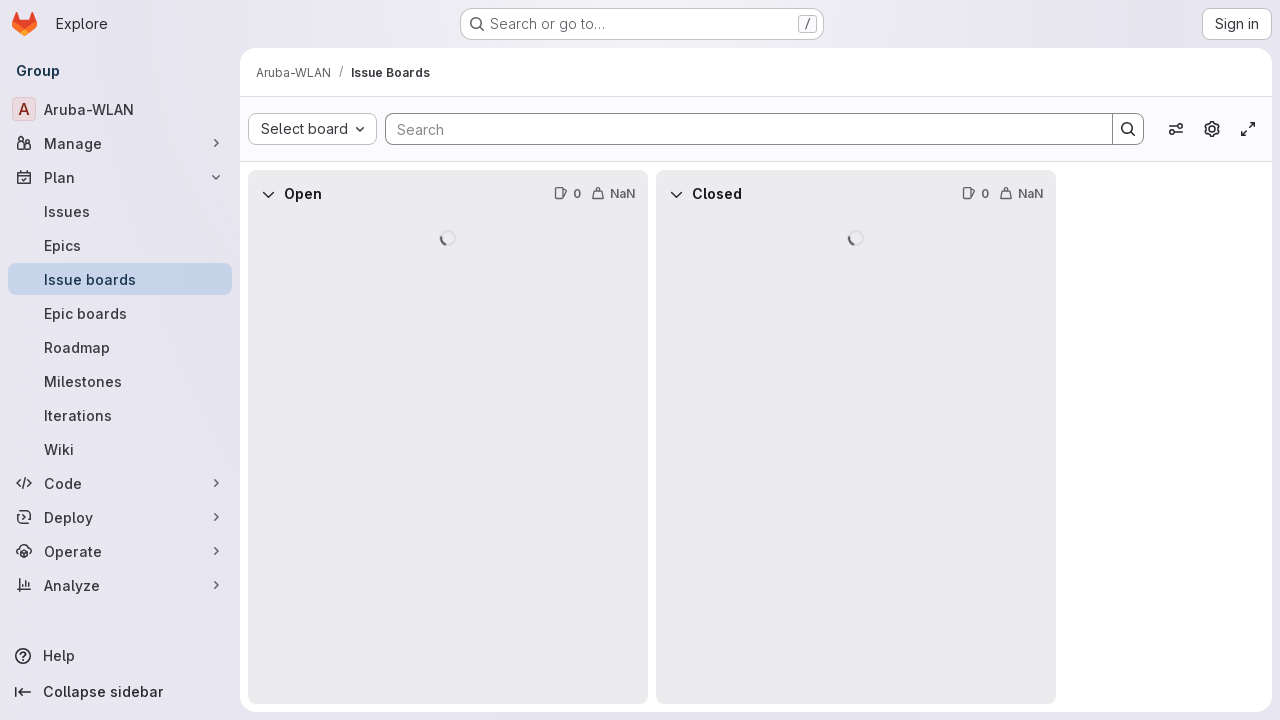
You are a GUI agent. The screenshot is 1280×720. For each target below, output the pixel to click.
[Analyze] (120, 585)
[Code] (120, 483)
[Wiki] (120, 449)
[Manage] (120, 143)
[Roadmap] (120, 347)
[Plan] (120, 177)
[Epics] (120, 245)
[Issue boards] (120, 279)
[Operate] (120, 551)
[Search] (739, 129)
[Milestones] (120, 381)
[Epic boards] (120, 313)
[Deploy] (120, 517)
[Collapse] (268, 194)
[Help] (120, 656)
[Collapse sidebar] (120, 692)
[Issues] (120, 211)
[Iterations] (120, 415)
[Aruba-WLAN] (120, 109)
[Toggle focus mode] (1248, 129)
